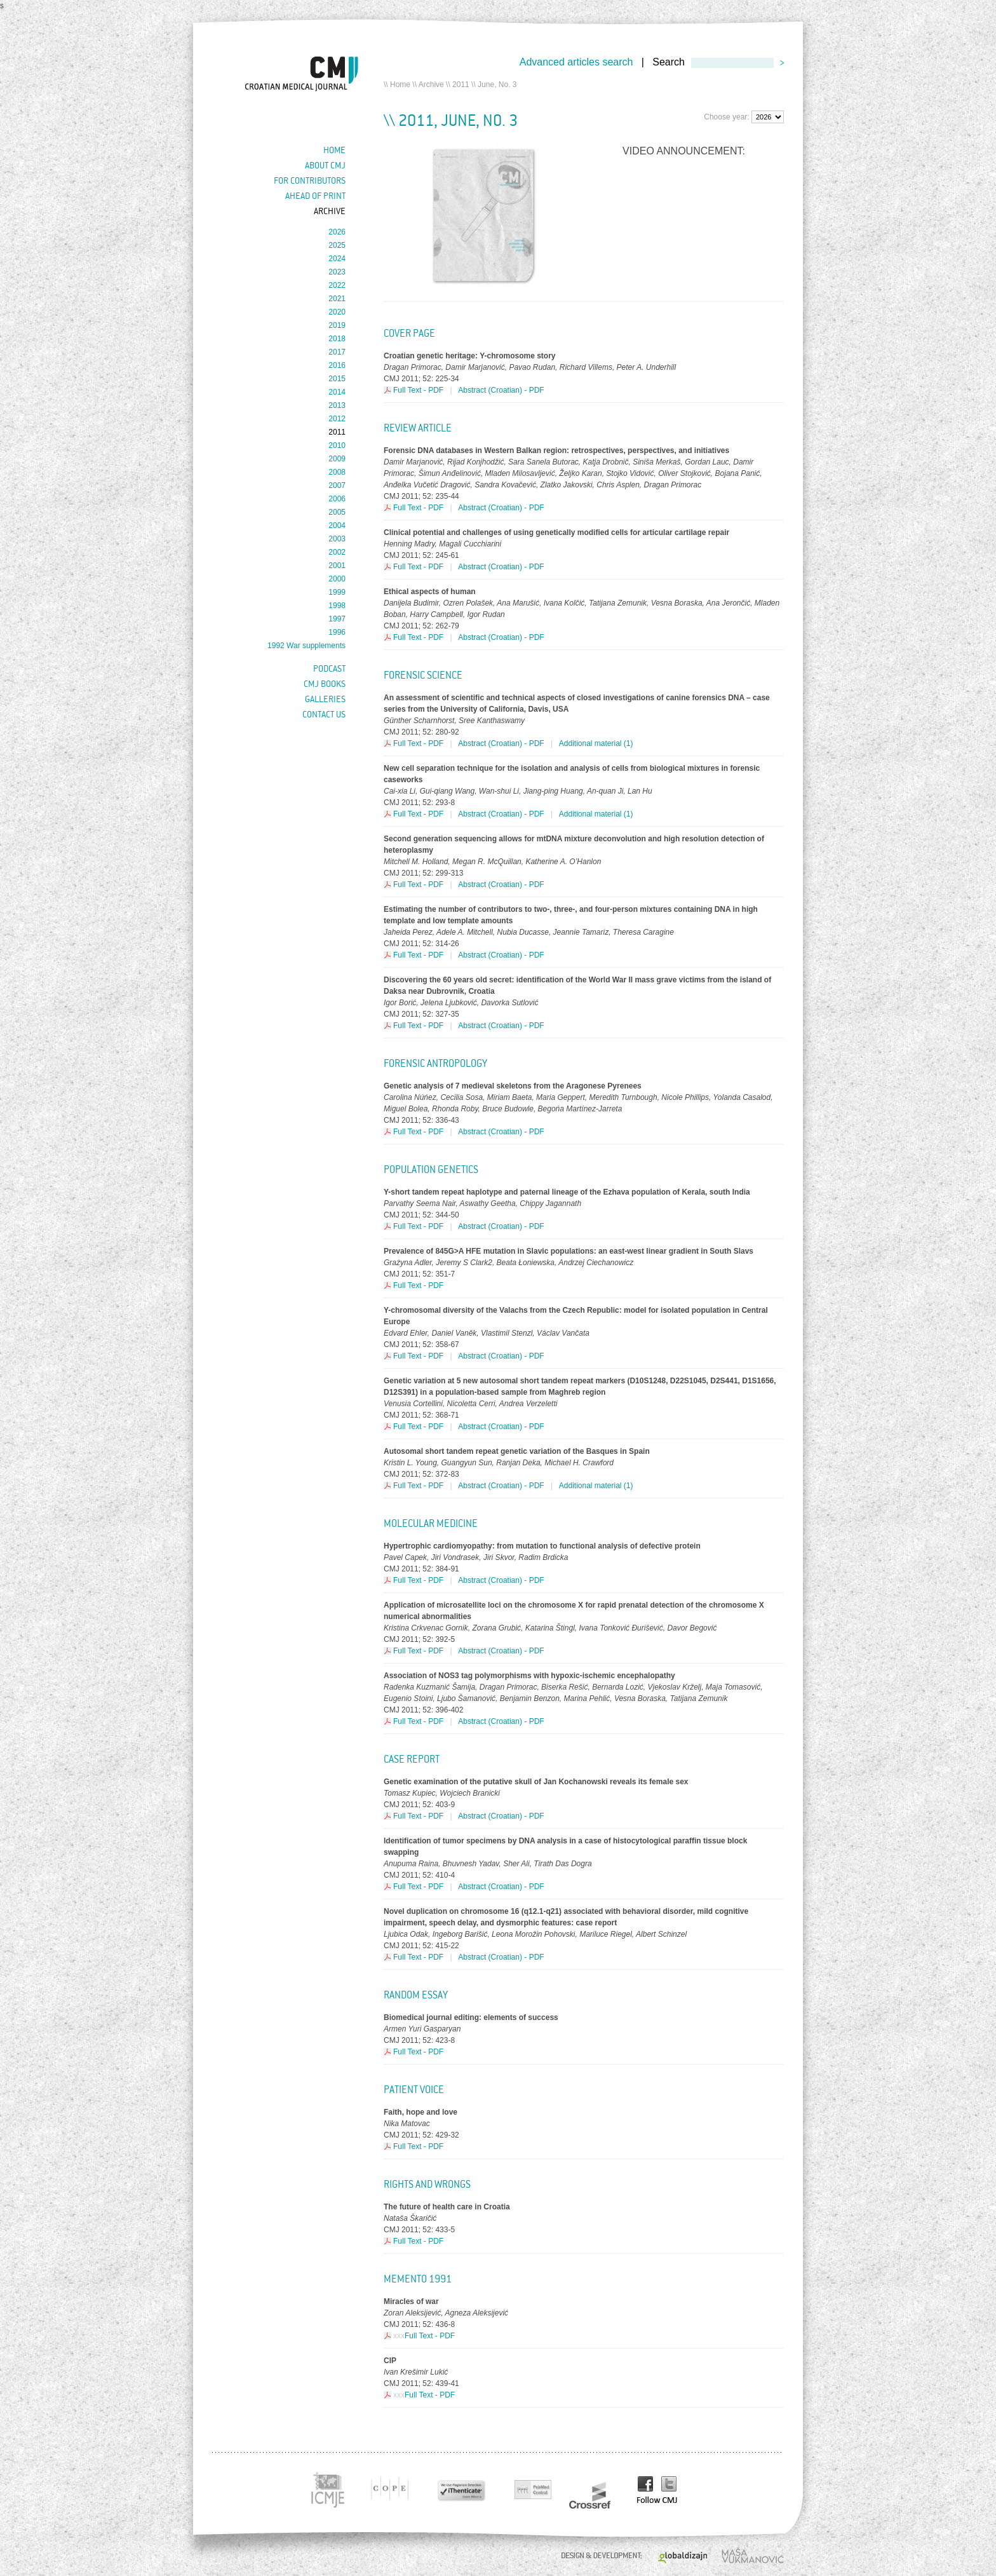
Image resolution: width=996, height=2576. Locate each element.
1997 (337, 618)
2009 (337, 458)
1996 (337, 632)
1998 (337, 605)
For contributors (310, 180)
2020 (337, 312)
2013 (337, 405)
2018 (337, 338)
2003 (337, 538)
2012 (337, 418)
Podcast (329, 668)
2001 (337, 565)
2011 (460, 84)
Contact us (324, 714)
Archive (431, 84)
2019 (337, 325)
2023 (337, 272)
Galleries (325, 699)
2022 (337, 285)
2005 (337, 512)
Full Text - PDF (418, 390)
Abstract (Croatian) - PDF (501, 390)
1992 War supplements (306, 645)
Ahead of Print (315, 195)
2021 (337, 298)
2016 (337, 365)
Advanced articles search (576, 62)
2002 (337, 552)
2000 (337, 578)
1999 (337, 592)
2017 (337, 352)
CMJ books (325, 683)
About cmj (325, 165)
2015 (337, 378)
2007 (337, 485)
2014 (337, 392)
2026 (337, 231)
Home (400, 84)
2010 (337, 445)
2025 (337, 245)
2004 (337, 525)
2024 (337, 258)
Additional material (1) (596, 743)
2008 (337, 472)
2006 (337, 498)
